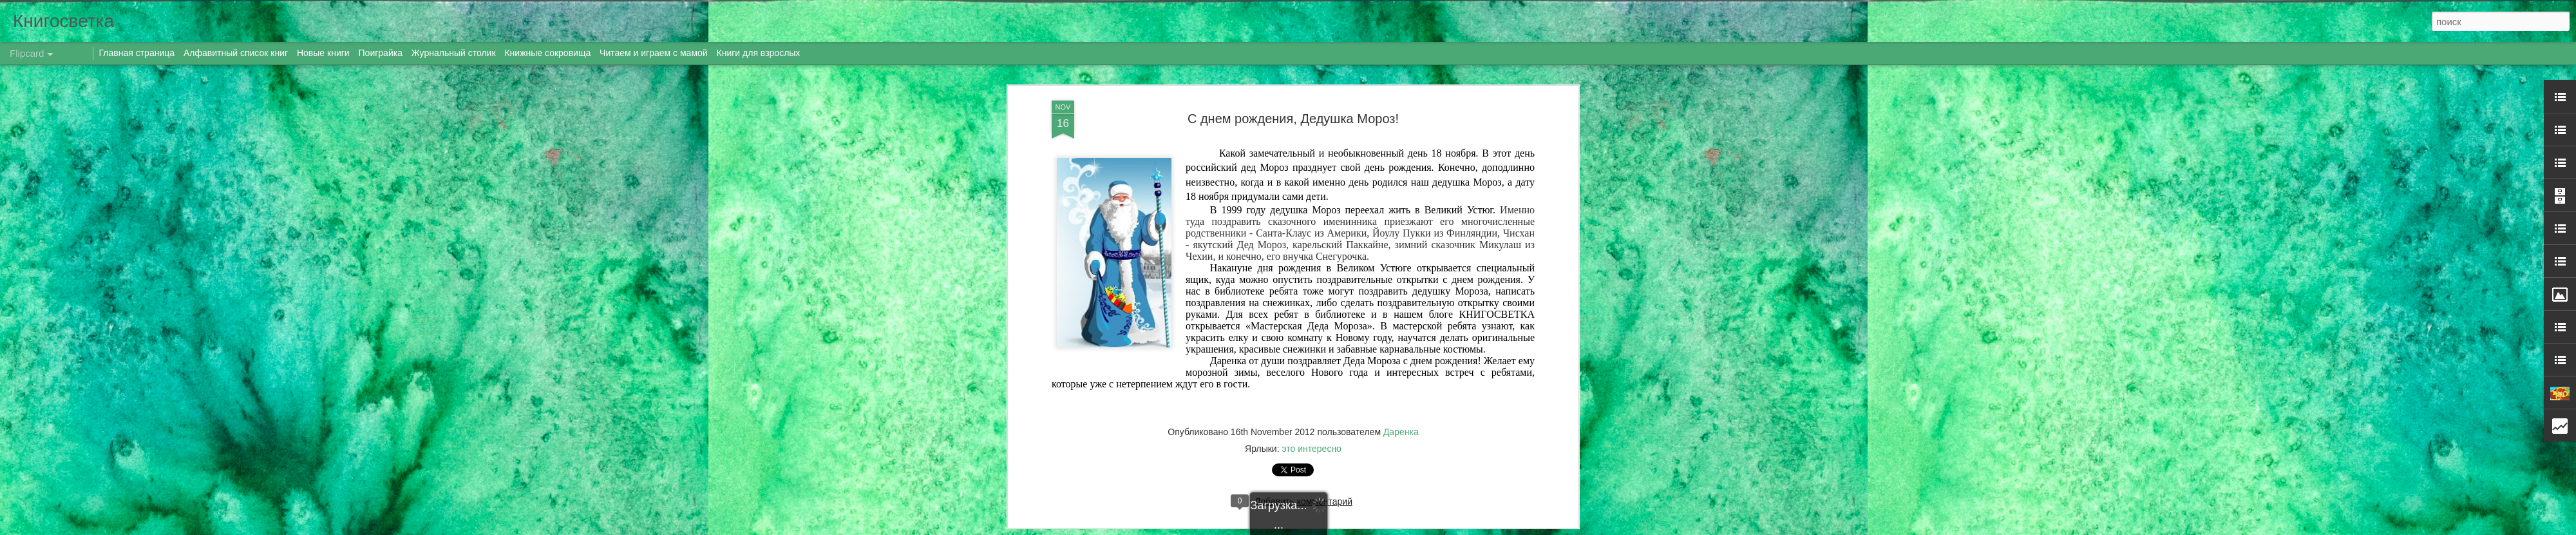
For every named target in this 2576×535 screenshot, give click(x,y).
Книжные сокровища (547, 53)
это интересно (1311, 304)
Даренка (1401, 287)
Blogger (1393, 528)
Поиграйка (380, 53)
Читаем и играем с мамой (654, 53)
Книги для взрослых (758, 53)
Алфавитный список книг (237, 53)
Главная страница (137, 53)
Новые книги (323, 53)
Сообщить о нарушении (1447, 528)
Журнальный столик (454, 53)
